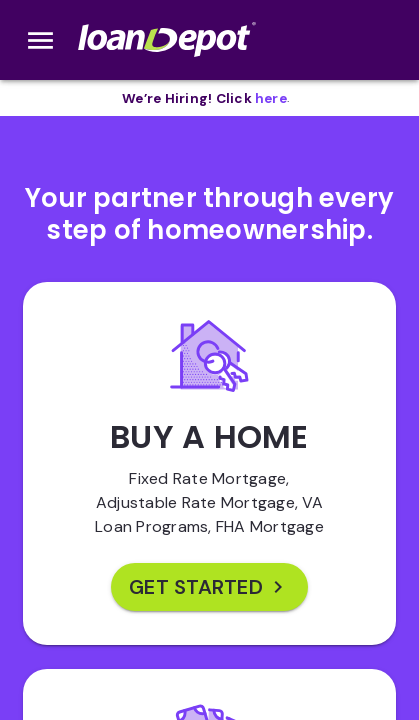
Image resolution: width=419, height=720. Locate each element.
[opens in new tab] (271, 98)
